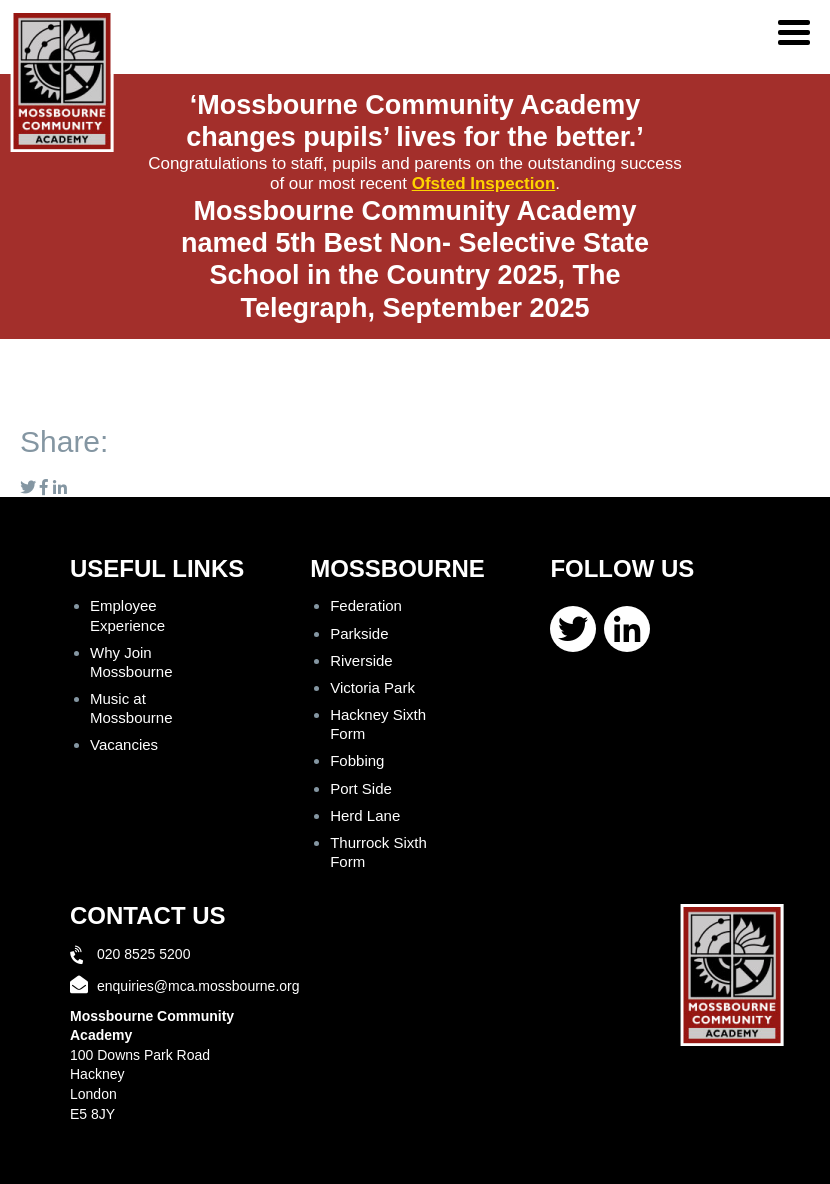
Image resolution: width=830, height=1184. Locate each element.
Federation (366, 605)
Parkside (359, 633)
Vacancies (124, 744)
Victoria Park (372, 687)
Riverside (361, 660)
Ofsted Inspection (484, 183)
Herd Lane (365, 815)
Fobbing (357, 760)
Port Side (361, 788)
